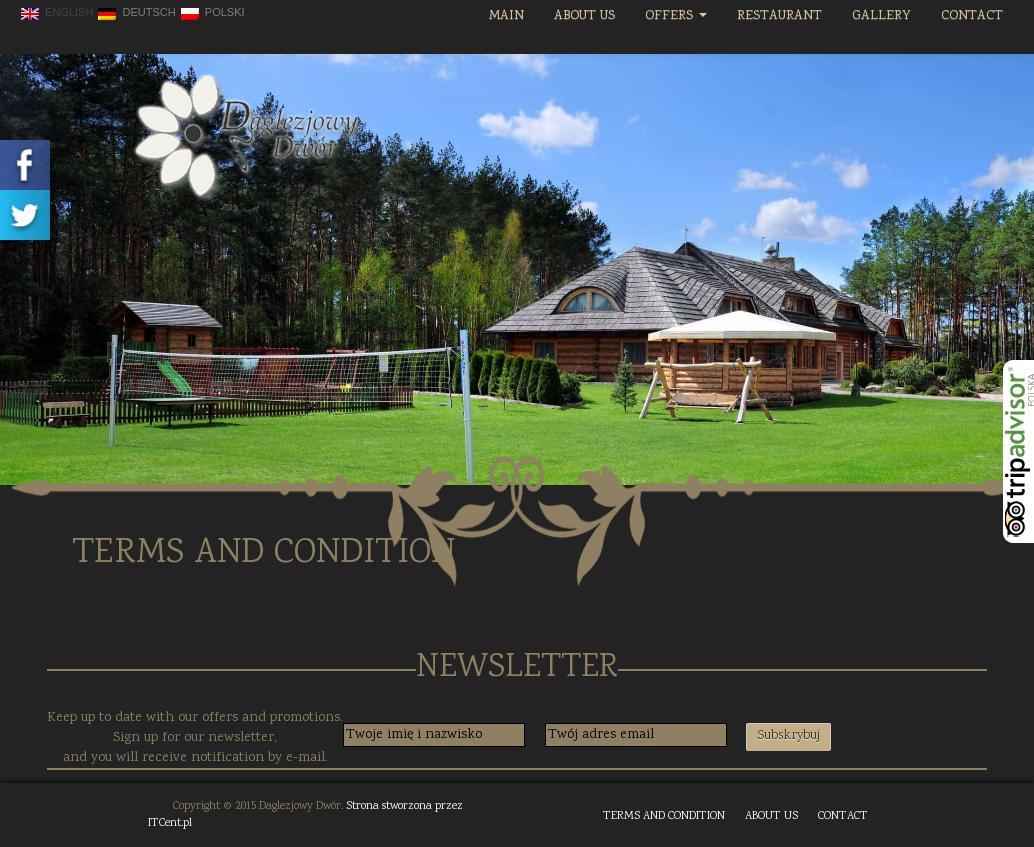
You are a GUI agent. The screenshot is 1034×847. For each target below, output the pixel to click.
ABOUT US (771, 816)
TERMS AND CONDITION (664, 816)
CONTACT (843, 816)
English (57, 13)
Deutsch (136, 13)
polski (213, 13)
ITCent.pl (170, 823)
